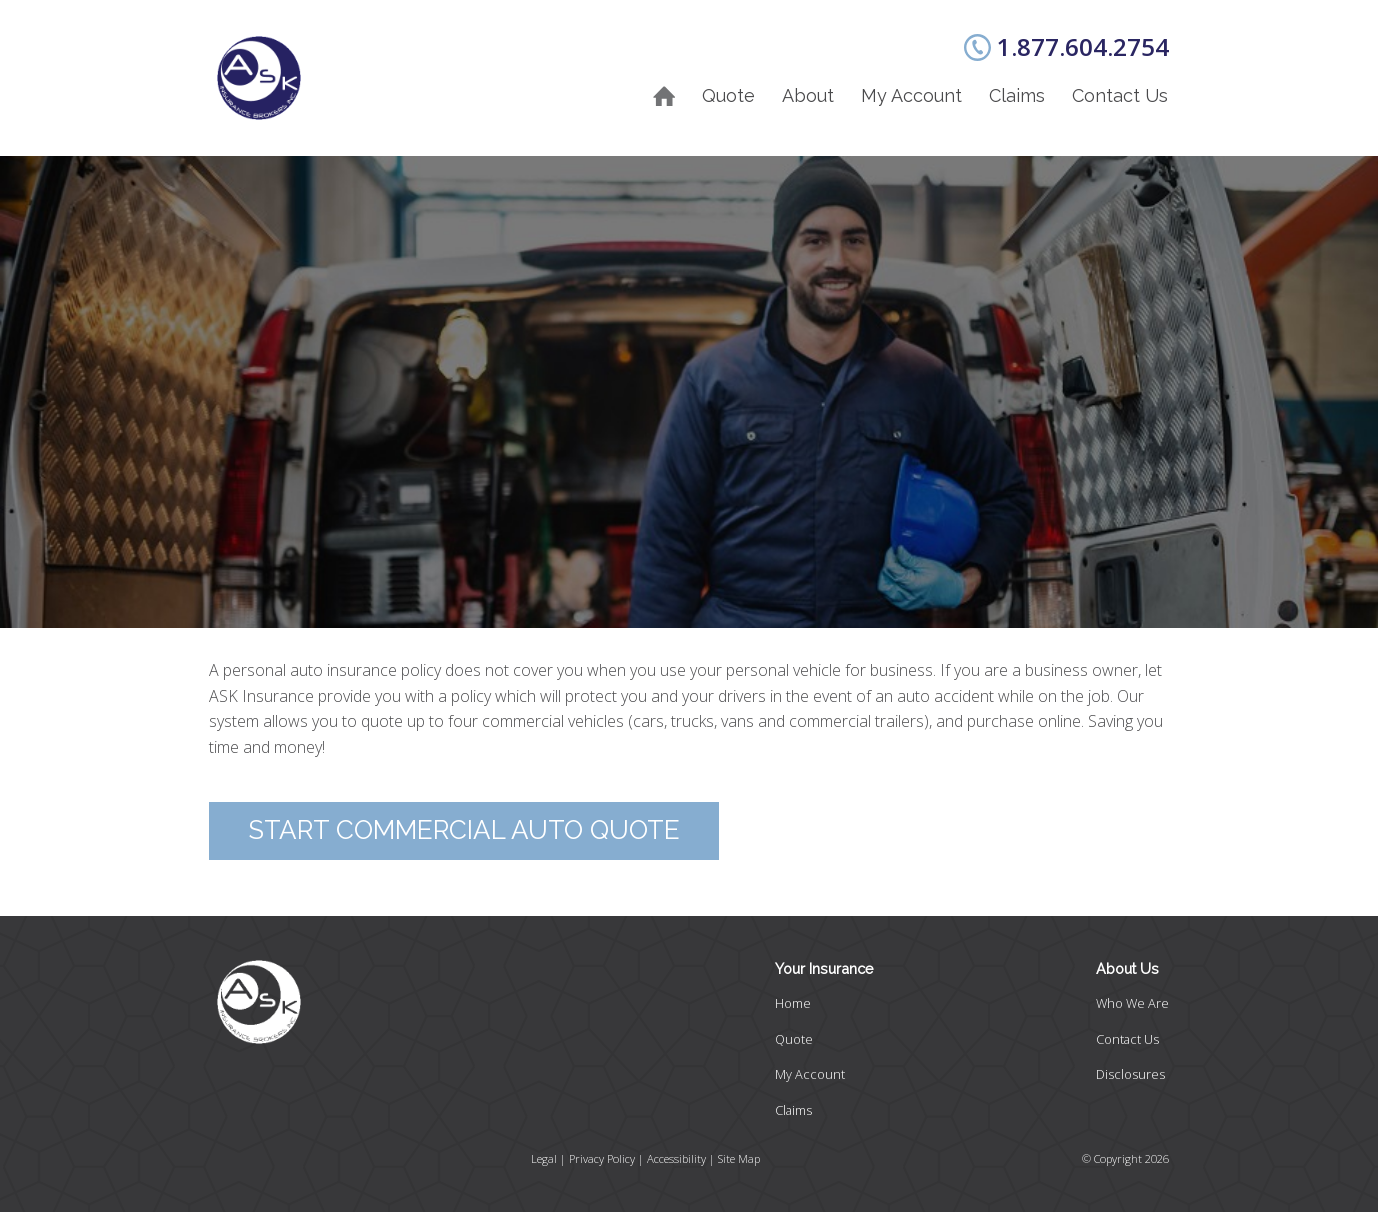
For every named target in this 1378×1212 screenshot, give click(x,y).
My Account (911, 95)
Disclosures (1130, 1074)
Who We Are (1132, 1003)
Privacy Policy (602, 1158)
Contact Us (1120, 95)
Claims (1017, 95)
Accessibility (676, 1158)
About (808, 95)
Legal (544, 1158)
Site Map (739, 1158)
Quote (728, 95)
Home (793, 1003)
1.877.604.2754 (1083, 46)
